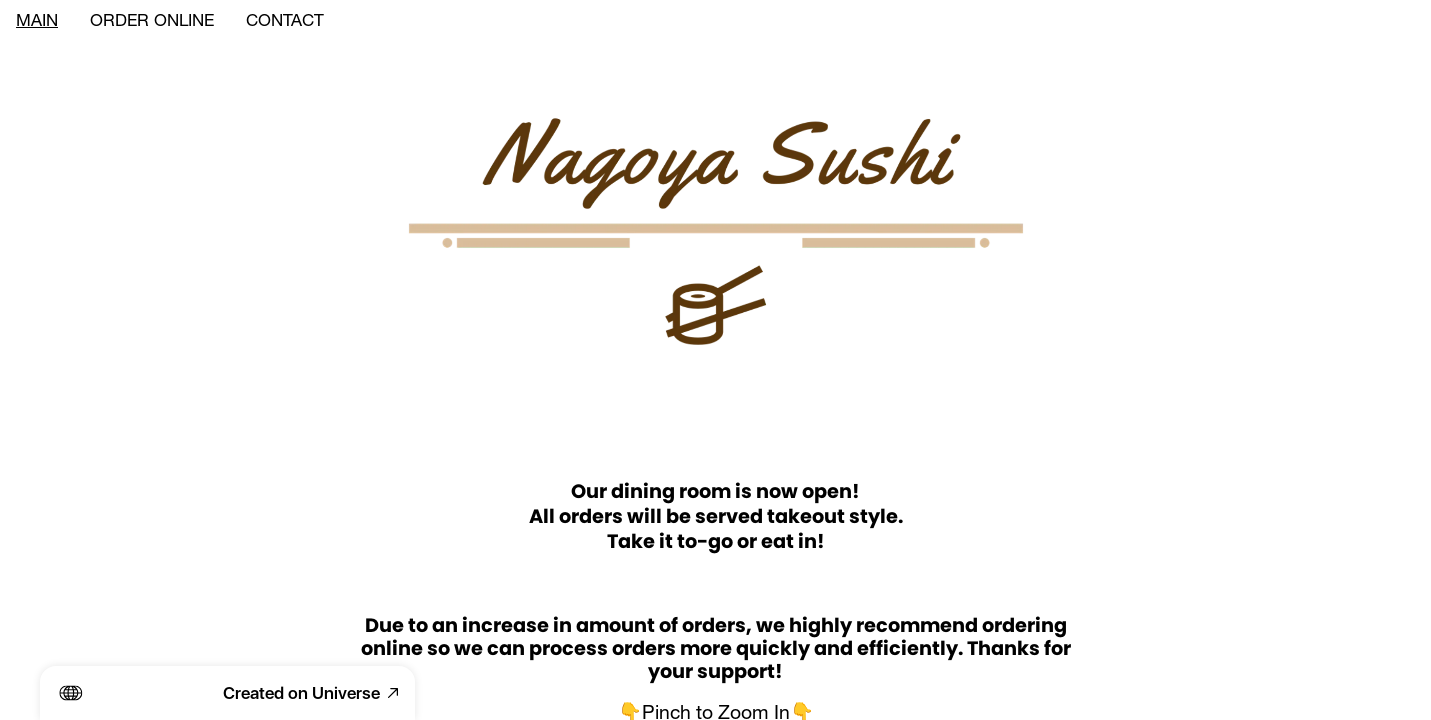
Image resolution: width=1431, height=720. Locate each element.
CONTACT (285, 22)
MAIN (37, 22)
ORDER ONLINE (152, 22)
